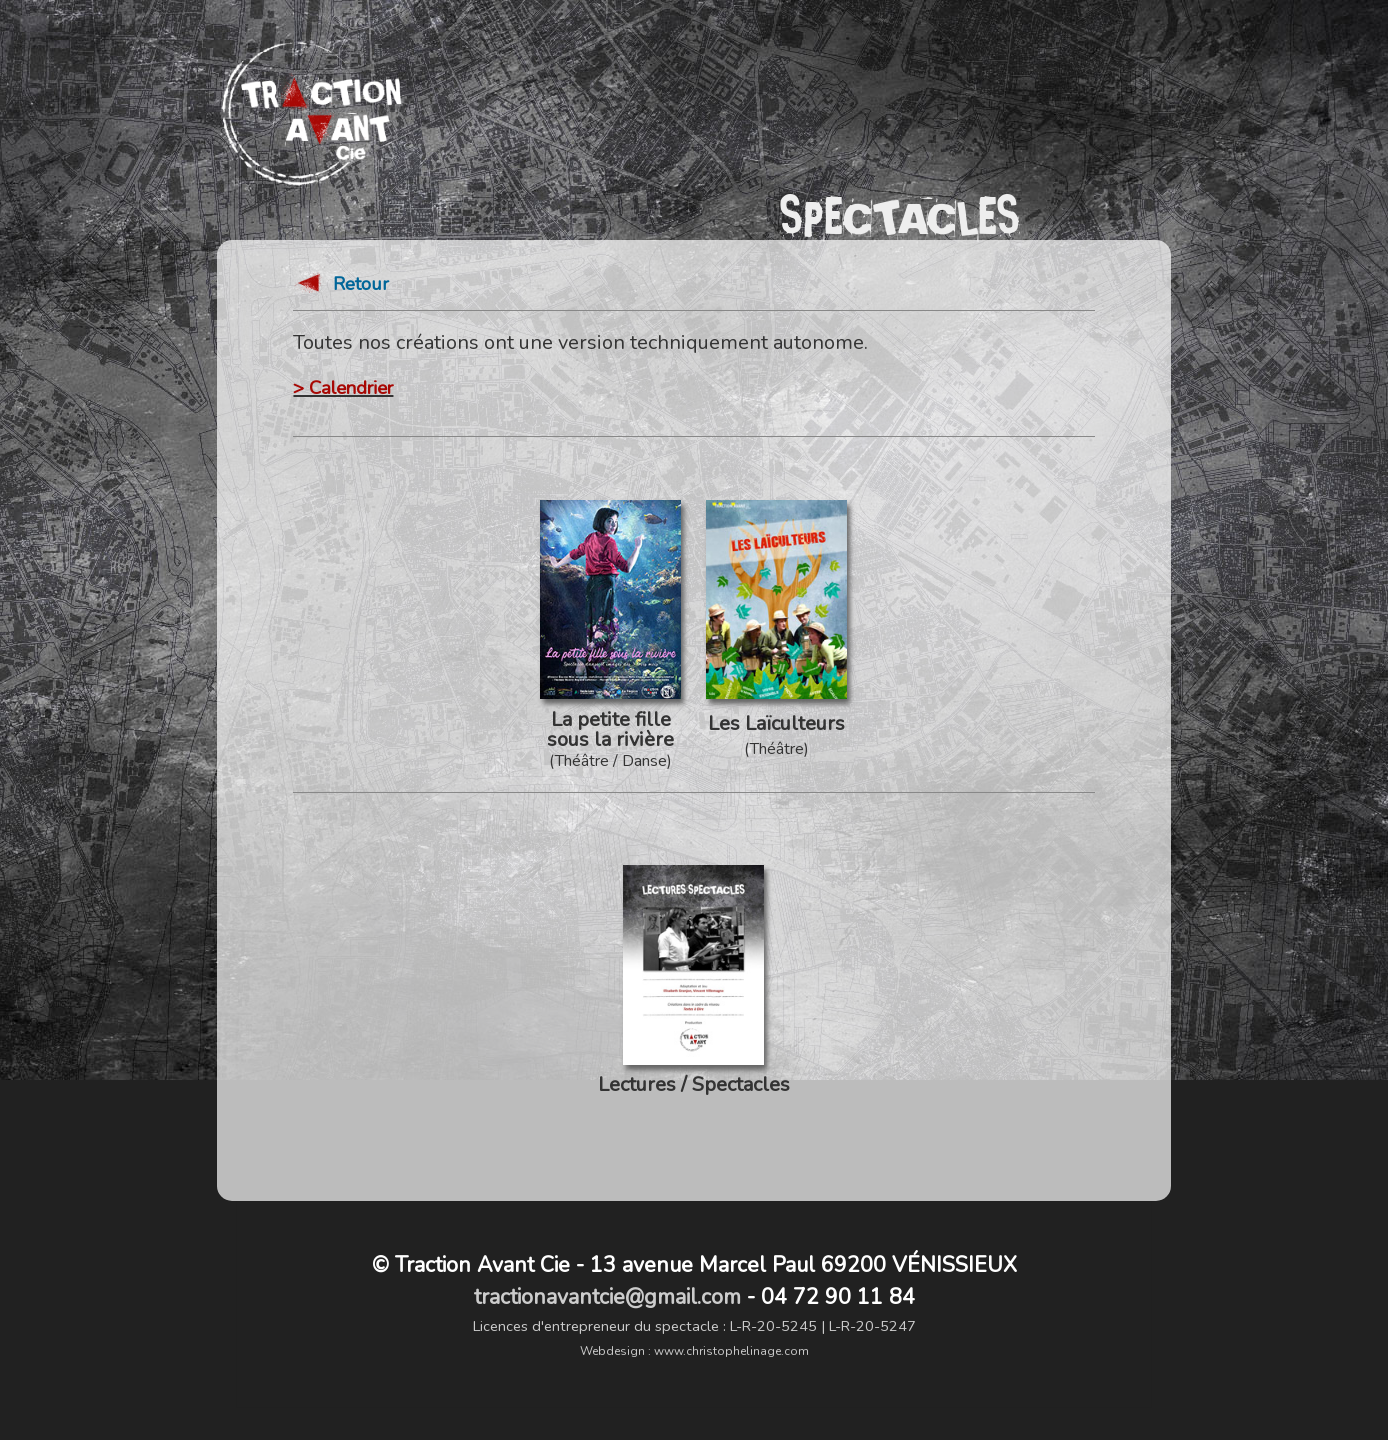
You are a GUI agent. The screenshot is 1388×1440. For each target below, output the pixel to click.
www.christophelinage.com (731, 1351)
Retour (341, 291)
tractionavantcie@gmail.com (607, 1297)
